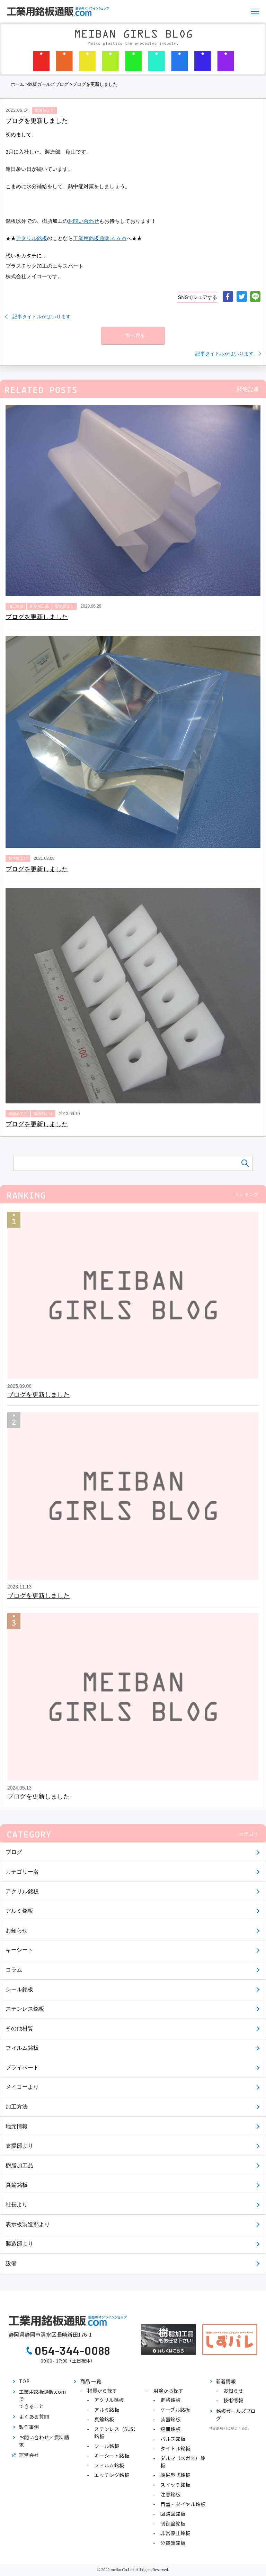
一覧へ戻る (133, 335)
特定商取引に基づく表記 (229, 2428)
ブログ (14, 1852)
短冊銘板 (170, 2428)
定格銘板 (170, 2399)
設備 (11, 2263)
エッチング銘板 (111, 2475)
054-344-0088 (72, 2350)
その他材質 (19, 2028)
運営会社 (29, 2454)
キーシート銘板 (111, 2455)
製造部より (19, 2244)
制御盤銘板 (172, 2523)
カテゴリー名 (22, 1872)
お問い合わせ (83, 221)
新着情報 (226, 2381)
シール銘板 (19, 1989)
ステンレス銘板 (25, 2009)
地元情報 (17, 2126)
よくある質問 (34, 2416)
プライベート (22, 2067)
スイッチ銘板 (175, 2484)
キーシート (19, 1950)
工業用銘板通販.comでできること (42, 2399)
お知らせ (17, 1930)
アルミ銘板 (19, 1911)
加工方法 (17, 2107)
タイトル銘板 (175, 2448)
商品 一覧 (90, 2381)
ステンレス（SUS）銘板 (116, 2432)
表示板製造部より (28, 2224)
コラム (14, 1970)
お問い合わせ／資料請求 (44, 2441)
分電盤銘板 (172, 2542)
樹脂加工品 (19, 2165)
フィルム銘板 (22, 2048)
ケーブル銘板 (175, 2409)
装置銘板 (170, 2419)
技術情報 (233, 2400)
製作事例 (29, 2426)
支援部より (19, 2146)
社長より (17, 2205)
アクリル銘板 (22, 1891)
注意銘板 (170, 2494)
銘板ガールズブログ (48, 84)
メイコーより (22, 2087)
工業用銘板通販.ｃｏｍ (99, 238)
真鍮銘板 (17, 2185)
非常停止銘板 (175, 2533)
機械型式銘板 (175, 2475)
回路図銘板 (172, 2513)
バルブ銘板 (172, 2438)
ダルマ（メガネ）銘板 (182, 2462)
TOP (24, 2381)
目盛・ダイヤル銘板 (182, 2504)
